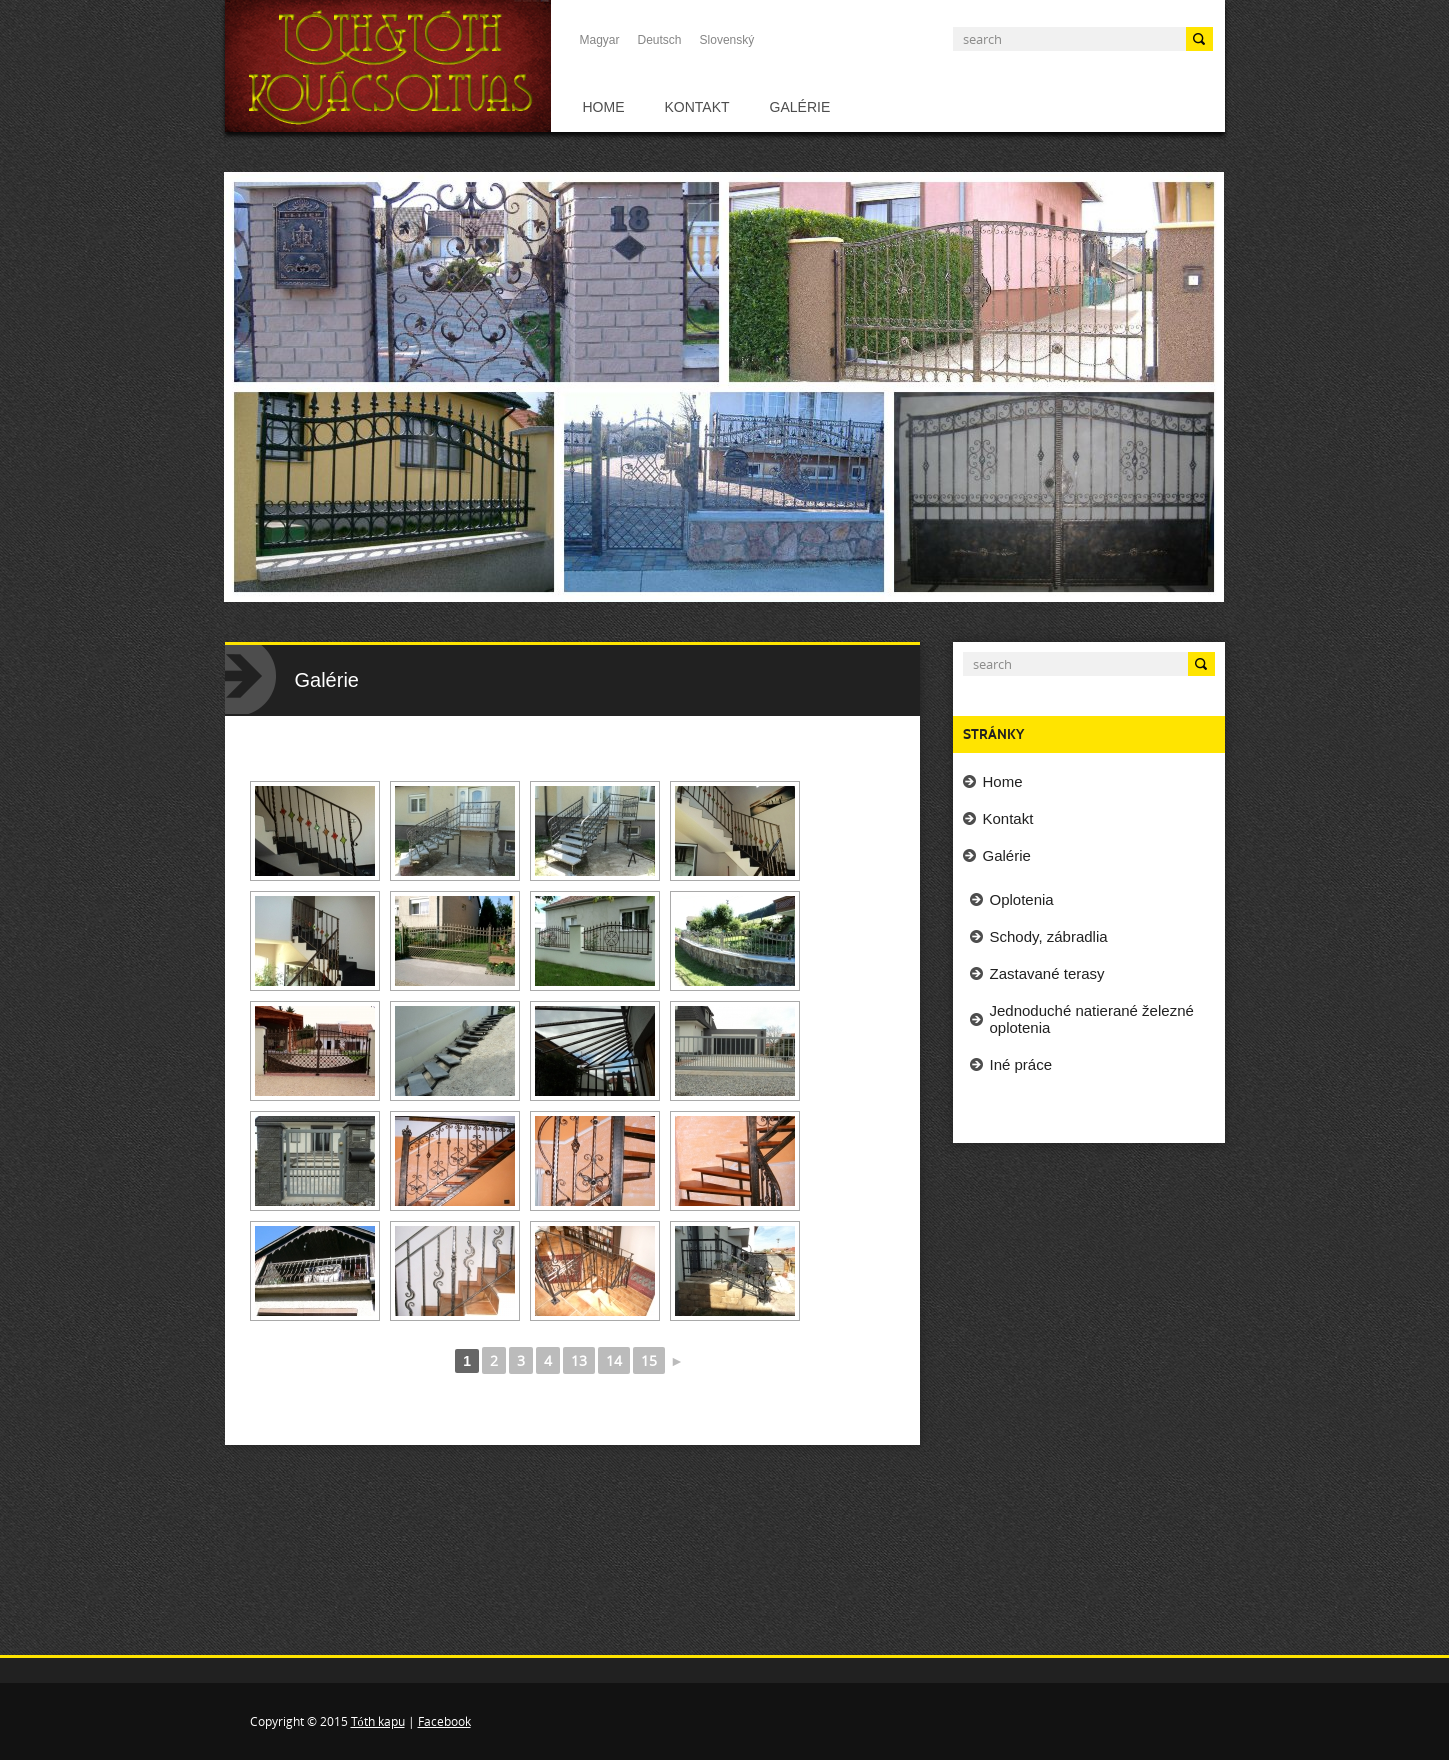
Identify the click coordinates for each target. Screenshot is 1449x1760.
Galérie (800, 107)
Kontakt (697, 107)
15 (649, 1360)
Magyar (600, 40)
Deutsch (660, 40)
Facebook (444, 1721)
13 (579, 1360)
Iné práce (1021, 1064)
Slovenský (727, 40)
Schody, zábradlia (1049, 936)
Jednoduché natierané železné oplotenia (1092, 1019)
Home (604, 107)
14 (614, 1360)
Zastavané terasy (1047, 973)
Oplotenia (1022, 899)
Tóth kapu (378, 1721)
